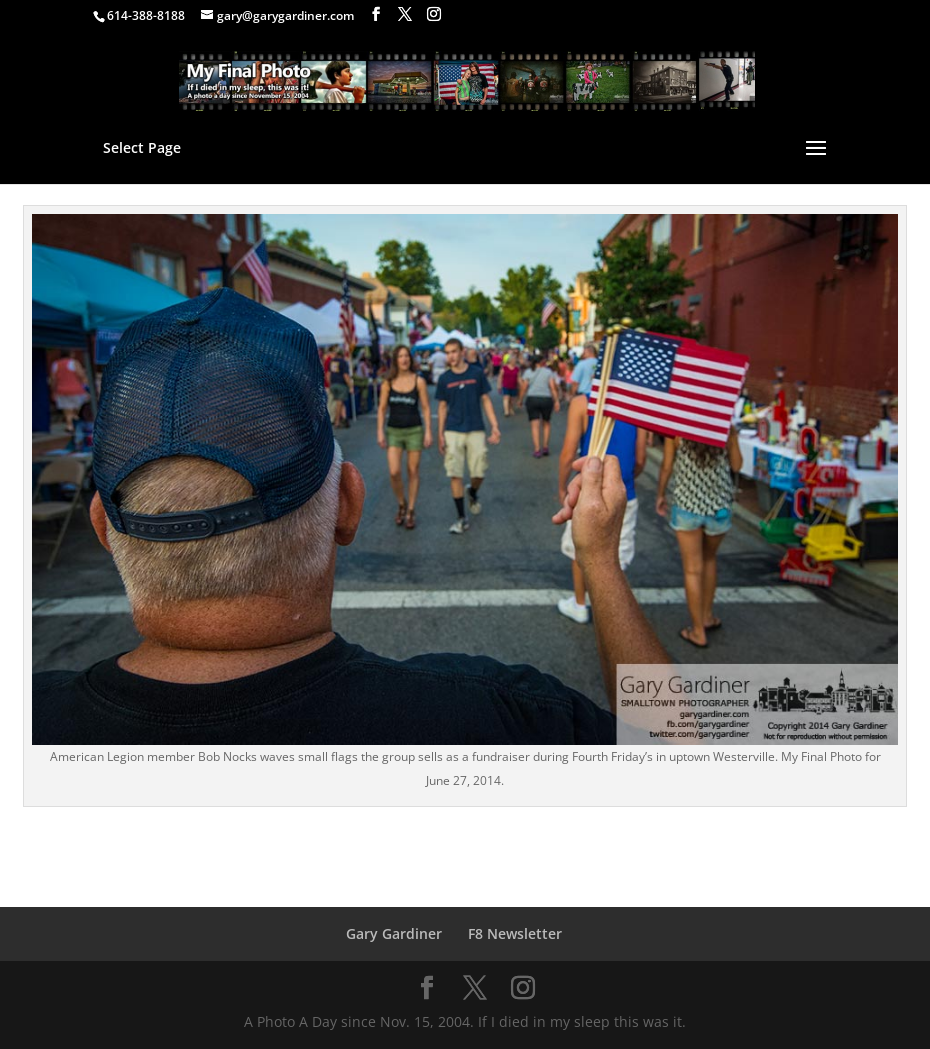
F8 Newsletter (515, 933)
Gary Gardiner (394, 933)
